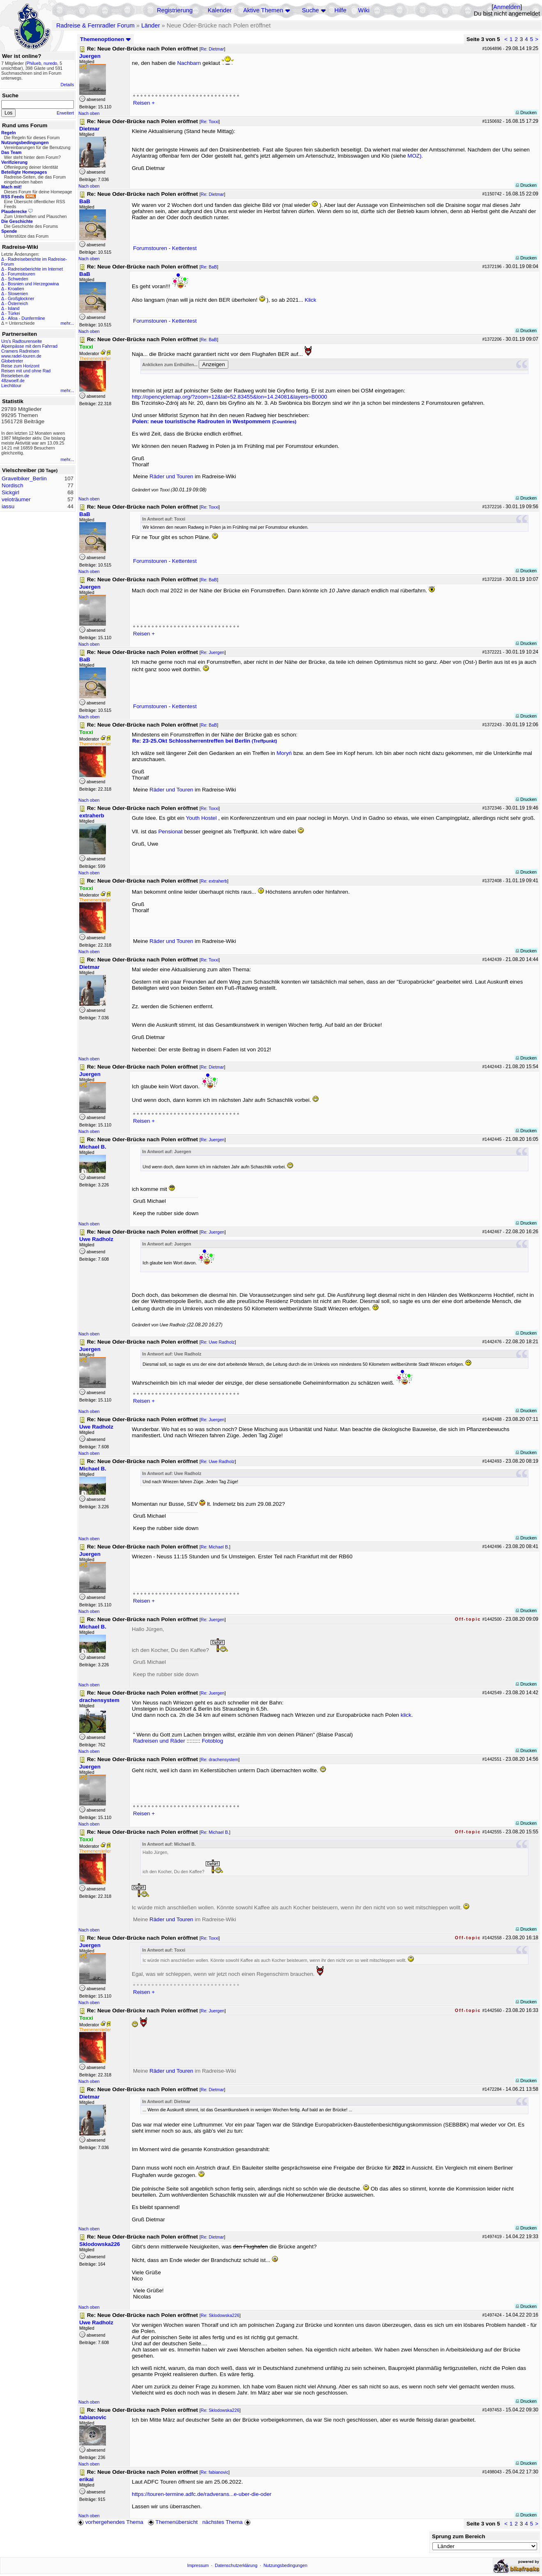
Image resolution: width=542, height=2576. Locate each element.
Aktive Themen (263, 10)
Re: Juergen (213, 652)
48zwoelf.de (13, 380)
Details (67, 84)
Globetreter (12, 360)
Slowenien (18, 293)
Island (13, 308)
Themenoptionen (105, 39)
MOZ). (415, 156)
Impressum (198, 2565)
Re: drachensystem (220, 1759)
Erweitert (65, 112)
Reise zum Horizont (20, 365)
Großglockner (21, 298)
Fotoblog (212, 1741)
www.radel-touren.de (21, 355)
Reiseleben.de (15, 375)
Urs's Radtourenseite (21, 341)
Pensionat (170, 831)
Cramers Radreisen (20, 351)
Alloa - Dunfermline (26, 318)
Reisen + (144, 103)
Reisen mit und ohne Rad (26, 370)
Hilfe (340, 10)
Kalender (220, 10)
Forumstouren (21, 273)
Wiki (364, 10)
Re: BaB (209, 266)
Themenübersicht (173, 2522)
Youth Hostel (201, 818)
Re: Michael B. (215, 1546)
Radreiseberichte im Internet (35, 268)
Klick (310, 300)
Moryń (284, 753)
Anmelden (506, 7)
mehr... (67, 323)
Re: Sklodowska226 (220, 2315)
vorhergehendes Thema (110, 2522)
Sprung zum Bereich (458, 2536)
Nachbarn (189, 63)
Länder (150, 25)
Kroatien (16, 288)
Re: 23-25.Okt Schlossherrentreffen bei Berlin (204, 741)
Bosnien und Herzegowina (33, 283)
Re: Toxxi (210, 121)
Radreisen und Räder (159, 1741)
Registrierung (175, 10)
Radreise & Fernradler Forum (95, 25)
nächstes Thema (227, 2522)
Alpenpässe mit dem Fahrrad (29, 346)
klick (406, 1715)
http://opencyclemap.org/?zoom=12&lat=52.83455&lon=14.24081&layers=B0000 (229, 397)
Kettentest (184, 248)
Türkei (14, 313)
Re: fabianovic (215, 2472)
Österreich (18, 303)
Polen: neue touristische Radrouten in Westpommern (214, 421)
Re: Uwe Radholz (218, 1342)
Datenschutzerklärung (236, 2565)
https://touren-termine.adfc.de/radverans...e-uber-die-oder (201, 2494)
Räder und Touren (172, 476)
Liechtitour (11, 385)
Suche (310, 10)
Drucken (526, 112)
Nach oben (89, 113)
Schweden (18, 278)
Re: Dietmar (212, 48)
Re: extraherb (214, 881)
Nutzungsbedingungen (286, 2565)
